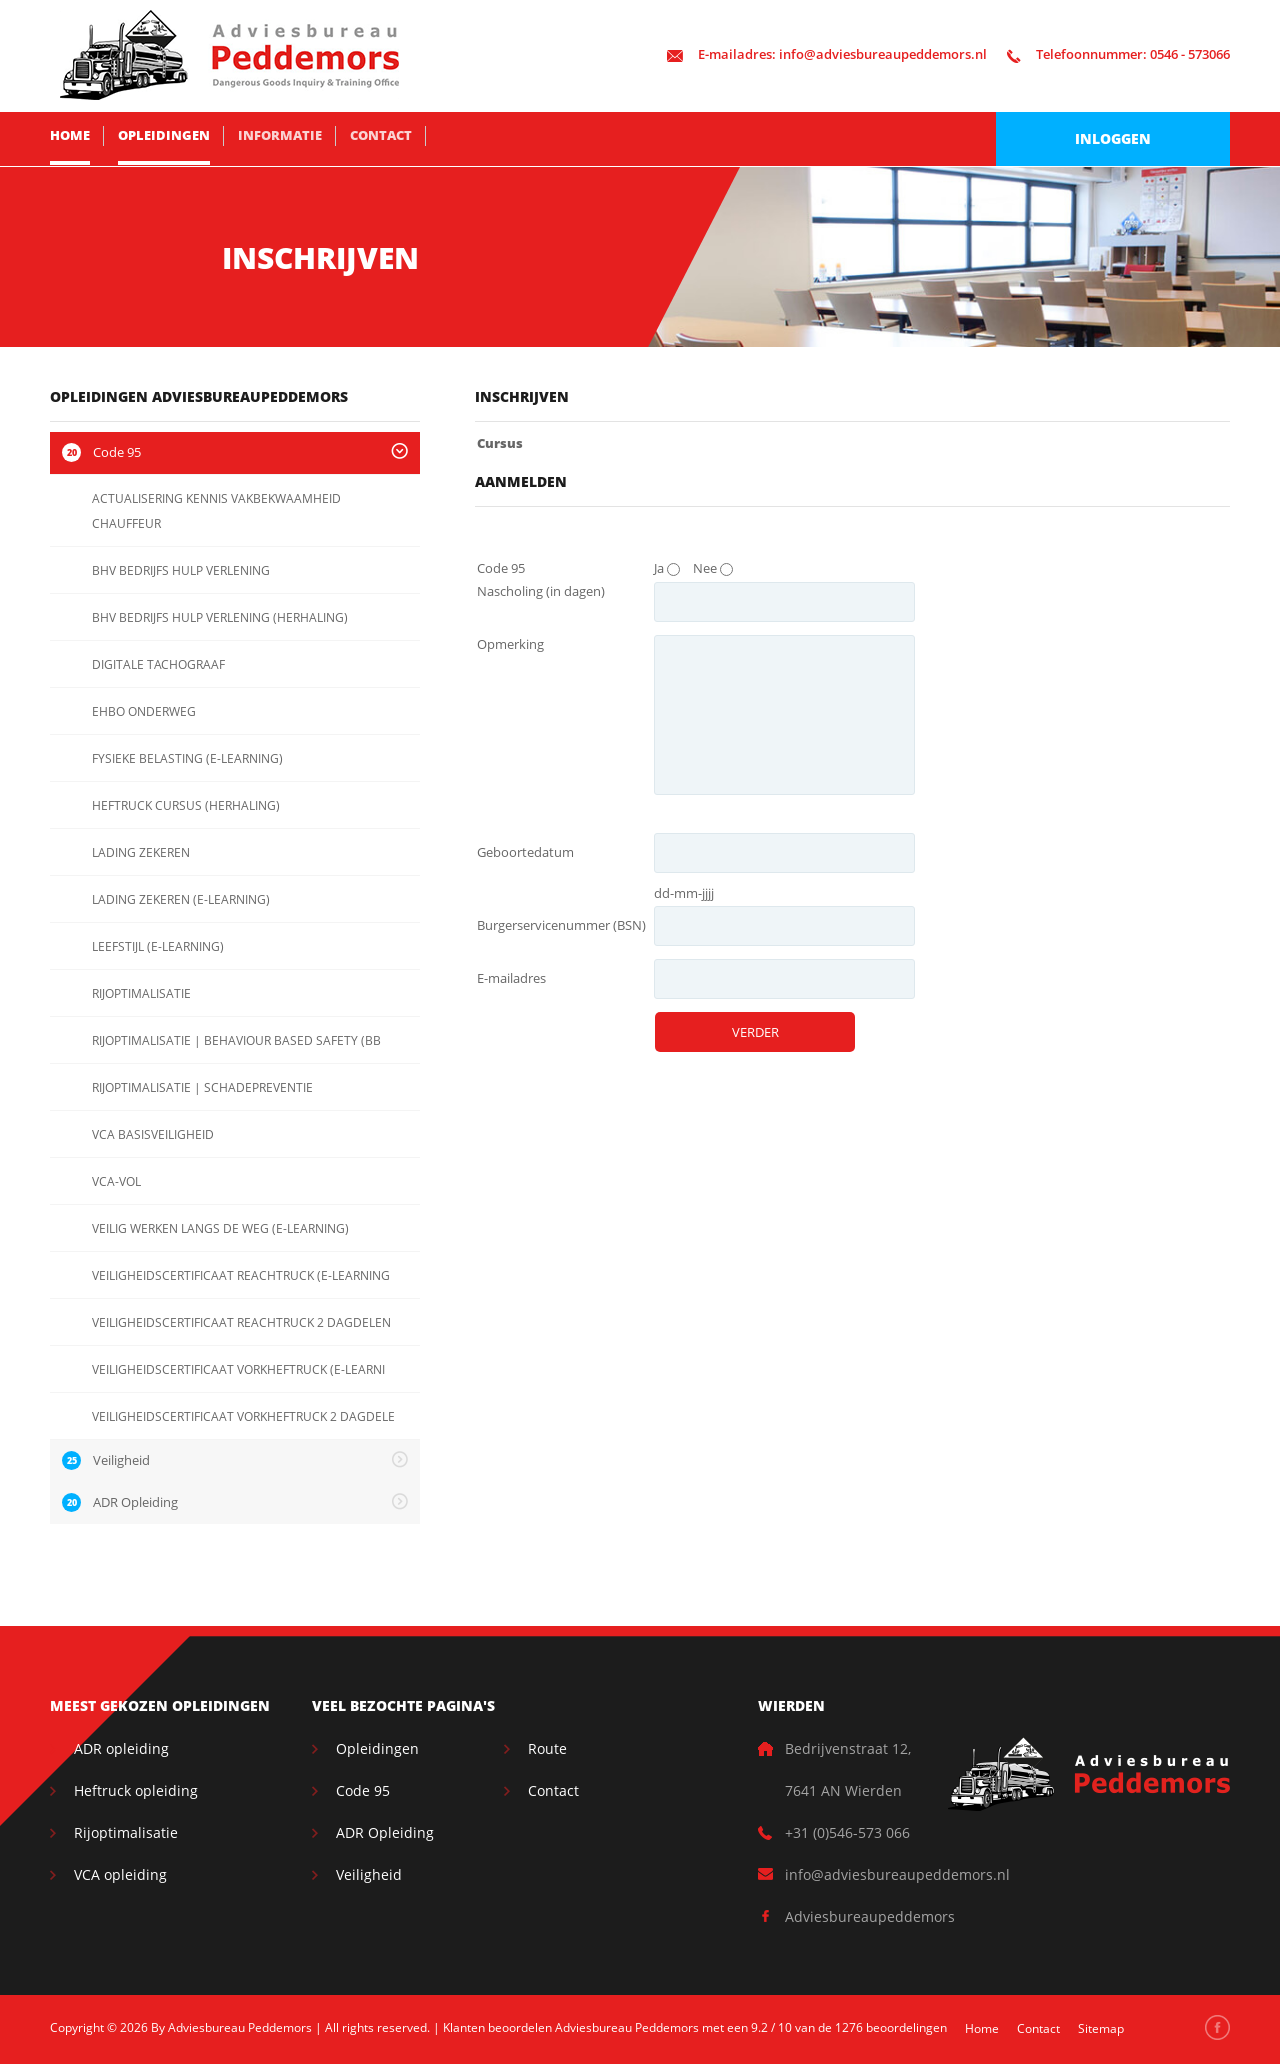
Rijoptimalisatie (126, 1832)
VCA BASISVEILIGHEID (153, 1134)
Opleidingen (164, 135)
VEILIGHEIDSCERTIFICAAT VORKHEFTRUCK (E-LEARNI (238, 1369)
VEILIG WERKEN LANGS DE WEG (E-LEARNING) (220, 1228)
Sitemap (1101, 2028)
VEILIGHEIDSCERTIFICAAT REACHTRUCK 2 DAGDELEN (241, 1322)
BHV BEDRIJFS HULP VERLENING (181, 570)
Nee (705, 568)
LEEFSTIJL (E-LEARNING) (158, 946)
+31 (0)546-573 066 (847, 1832)
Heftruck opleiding (136, 1790)
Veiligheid (369, 1874)
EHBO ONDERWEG (144, 711)
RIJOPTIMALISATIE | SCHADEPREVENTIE (202, 1087)
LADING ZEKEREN (141, 852)
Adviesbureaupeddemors (870, 1916)
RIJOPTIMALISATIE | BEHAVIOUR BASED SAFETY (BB (236, 1040)
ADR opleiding (121, 1748)
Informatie (280, 135)
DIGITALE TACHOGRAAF (158, 664)
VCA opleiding (120, 1874)
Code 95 (363, 1790)
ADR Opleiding (385, 1832)
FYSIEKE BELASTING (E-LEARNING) (187, 758)
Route (547, 1748)
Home (70, 135)
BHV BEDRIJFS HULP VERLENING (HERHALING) (220, 617)
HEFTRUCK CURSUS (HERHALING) (186, 805)
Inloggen (1113, 138)
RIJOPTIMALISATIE (141, 993)
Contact (381, 135)
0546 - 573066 (1118, 54)
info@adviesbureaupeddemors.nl (827, 54)
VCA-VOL (116, 1181)
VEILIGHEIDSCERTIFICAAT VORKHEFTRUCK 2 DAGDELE (243, 1416)
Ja (659, 568)
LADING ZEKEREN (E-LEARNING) (181, 899)
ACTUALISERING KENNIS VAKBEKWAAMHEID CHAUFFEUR (216, 511)
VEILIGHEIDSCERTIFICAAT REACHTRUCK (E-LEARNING (241, 1275)
